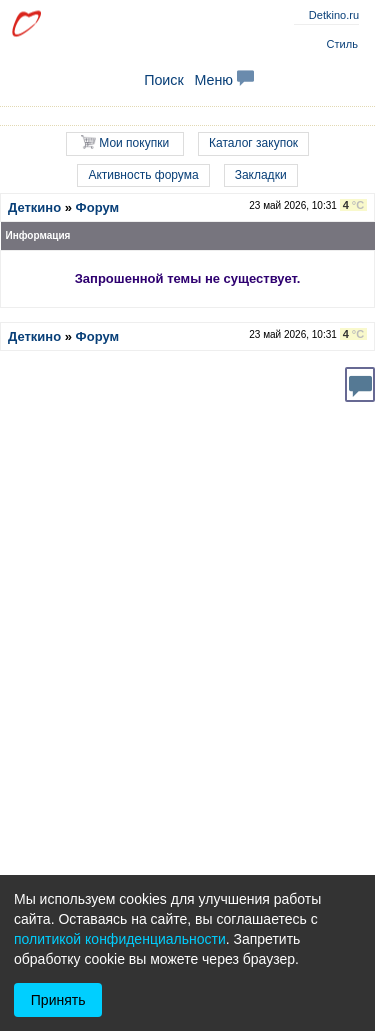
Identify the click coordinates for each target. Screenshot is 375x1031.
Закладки (261, 175)
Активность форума (143, 175)
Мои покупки (125, 142)
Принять (58, 1000)
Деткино (34, 207)
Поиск (164, 80)
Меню (224, 80)
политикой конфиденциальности (120, 939)
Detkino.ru (334, 15)
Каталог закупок (253, 143)
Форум (97, 207)
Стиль (342, 44)
